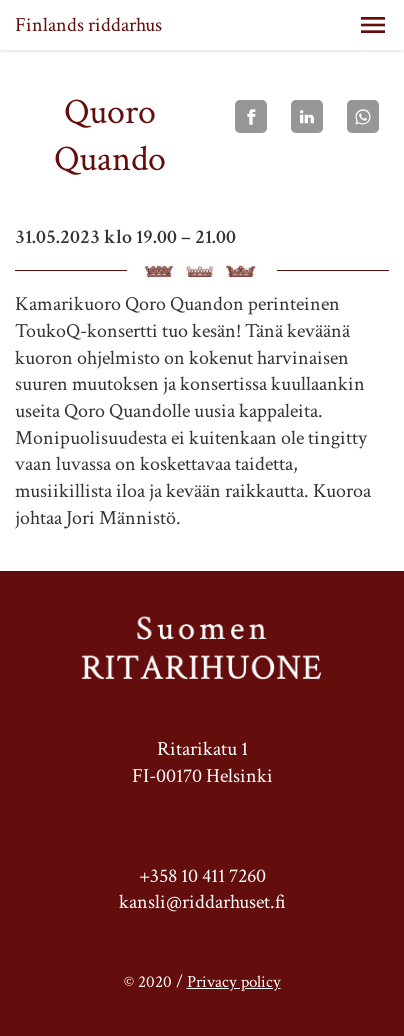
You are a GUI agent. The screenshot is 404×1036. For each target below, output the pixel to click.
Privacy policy (234, 982)
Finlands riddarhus (88, 25)
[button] (373, 25)
